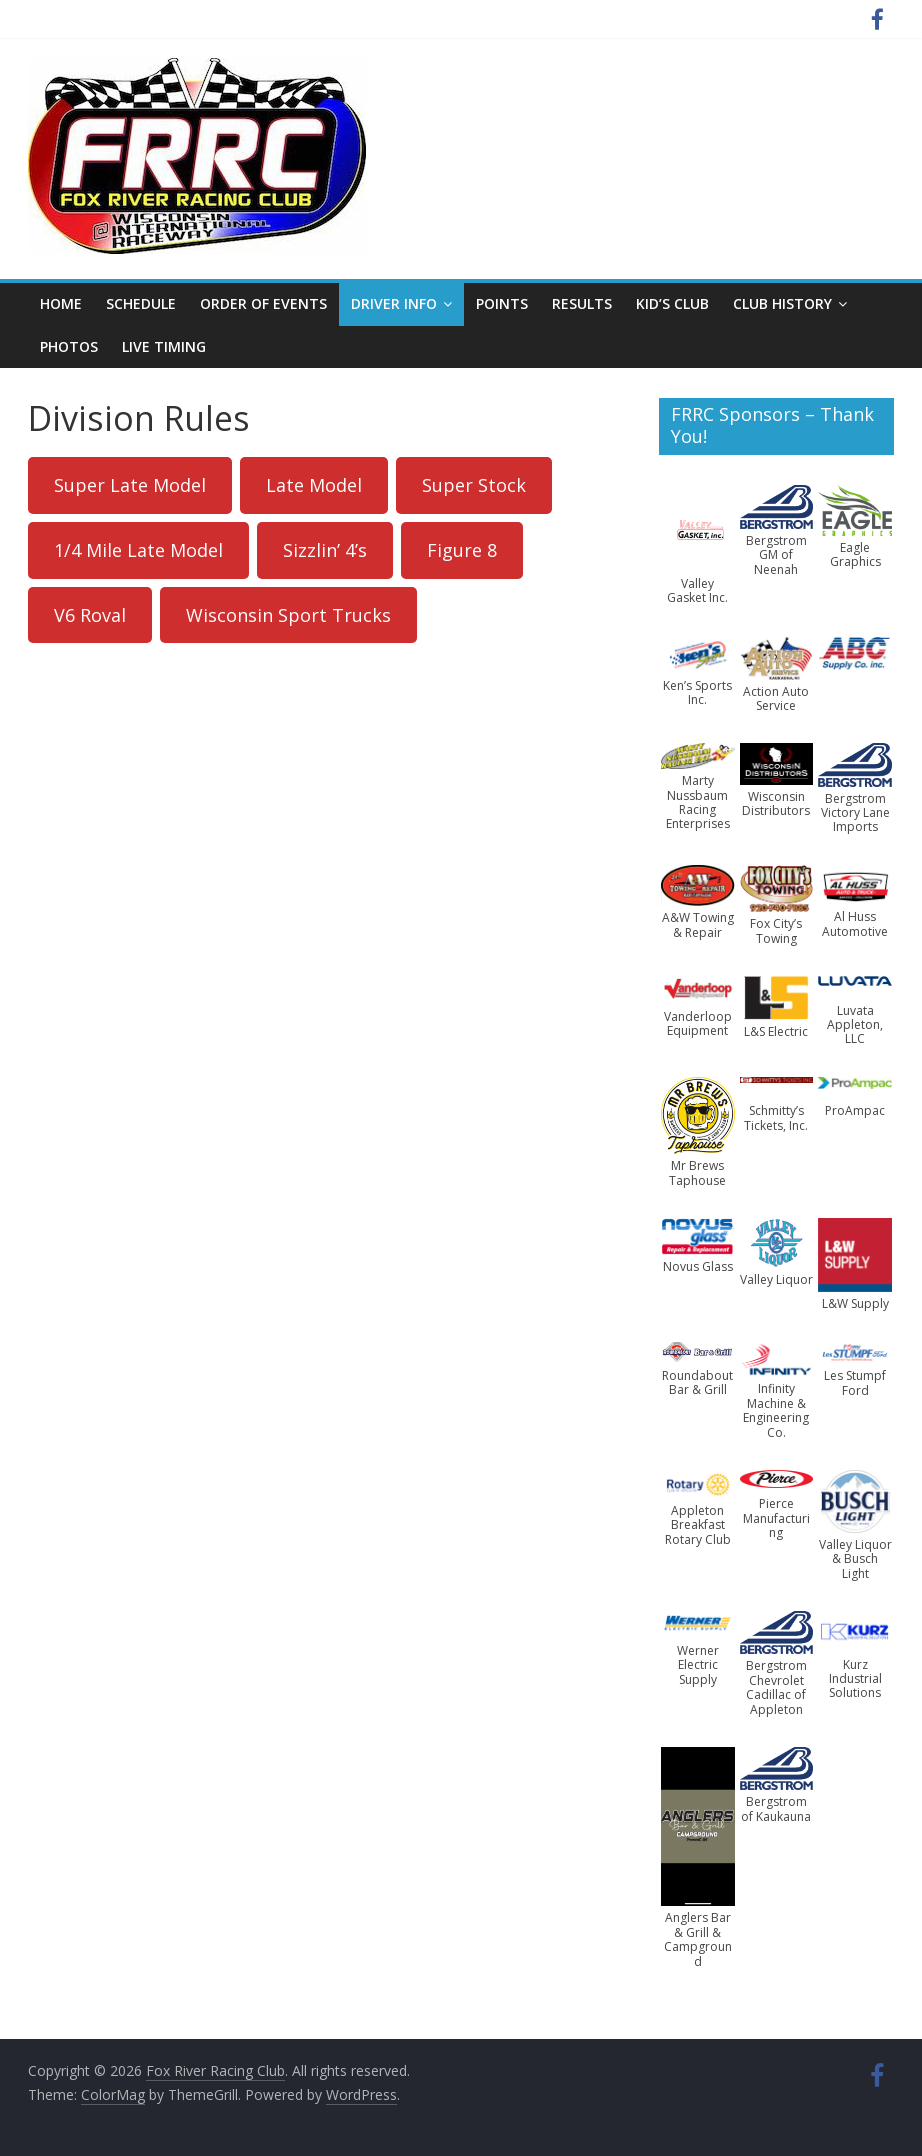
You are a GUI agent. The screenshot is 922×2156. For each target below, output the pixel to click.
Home (61, 303)
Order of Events (263, 303)
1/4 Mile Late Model (138, 550)
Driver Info (394, 303)
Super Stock (474, 485)
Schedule (141, 303)
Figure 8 (462, 550)
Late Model (314, 485)
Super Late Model (130, 485)
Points (502, 303)
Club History (782, 303)
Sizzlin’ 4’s (325, 550)
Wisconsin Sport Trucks (288, 615)
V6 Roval (90, 615)
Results (582, 303)
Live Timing (164, 346)
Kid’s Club (672, 303)
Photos (69, 346)
